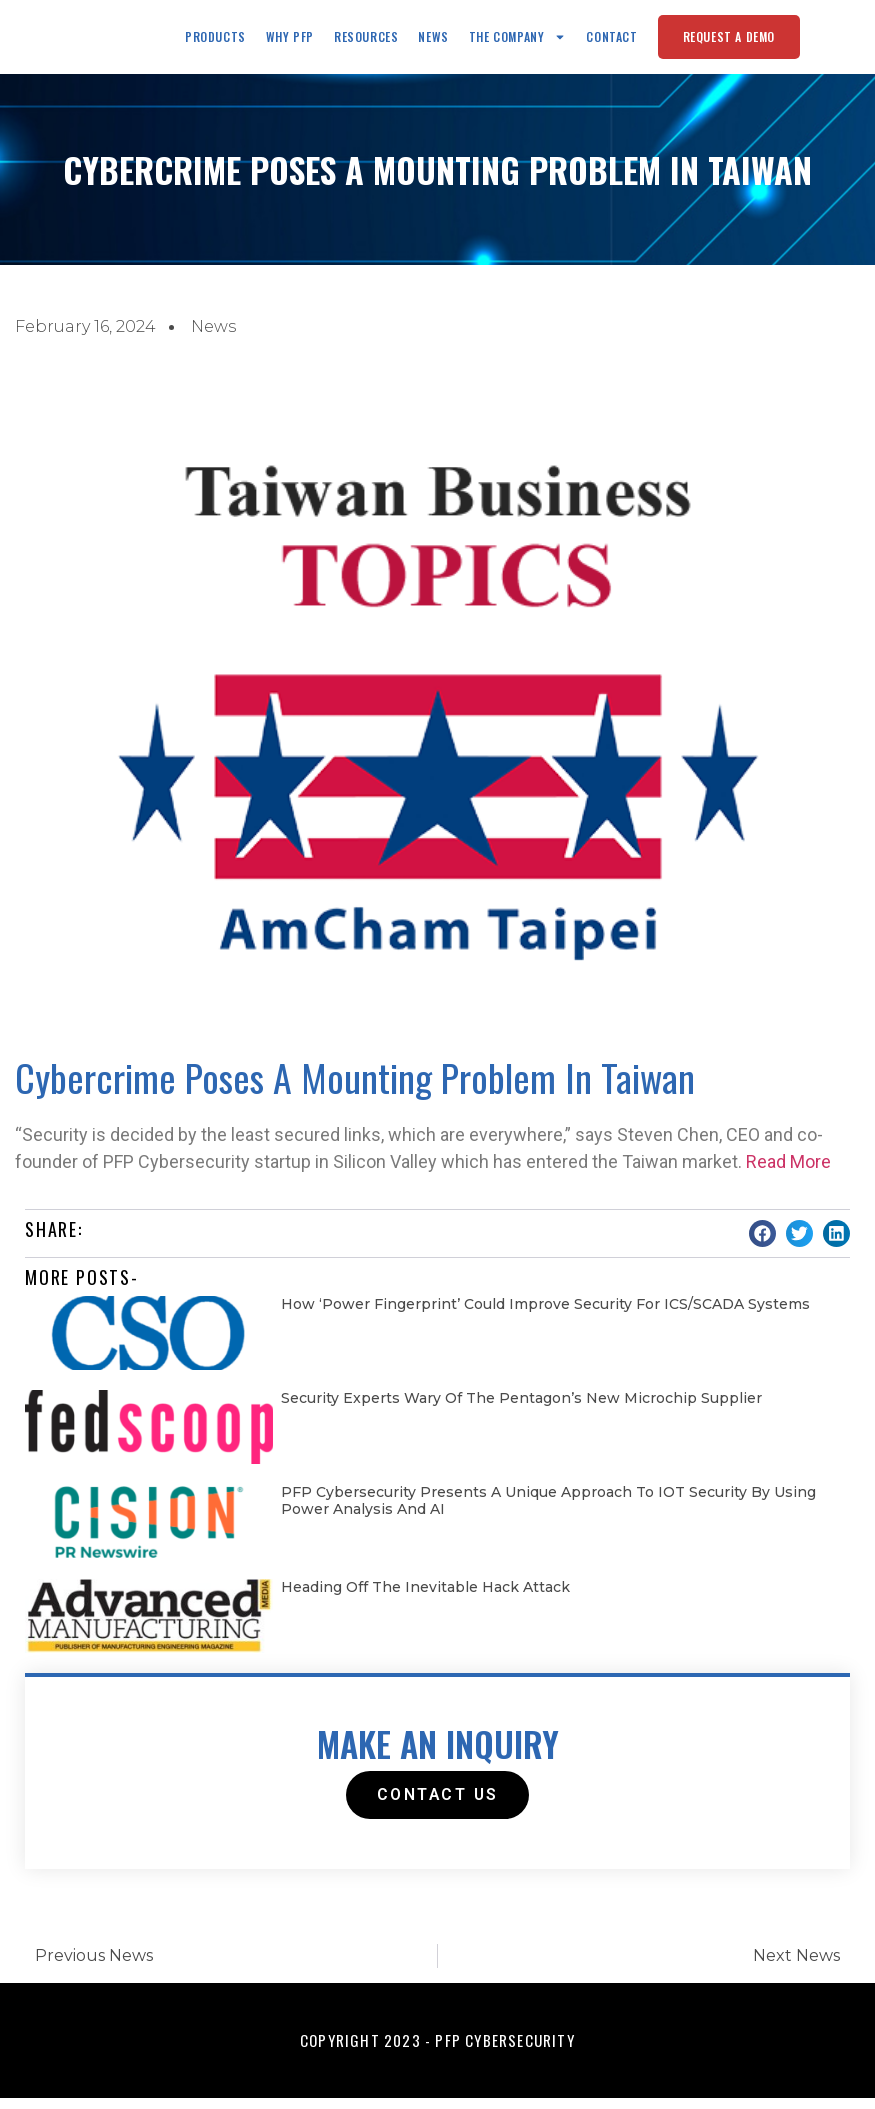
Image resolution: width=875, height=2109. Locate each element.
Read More (788, 1171)
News (433, 41)
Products (215, 41)
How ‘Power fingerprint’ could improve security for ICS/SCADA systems (545, 1315)
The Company (518, 42)
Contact (611, 41)
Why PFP (290, 41)
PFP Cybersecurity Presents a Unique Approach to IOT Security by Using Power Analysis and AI (548, 1511)
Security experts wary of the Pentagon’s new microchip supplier (521, 1409)
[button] (762, 1244)
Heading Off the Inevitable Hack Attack (425, 1598)
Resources (366, 41)
